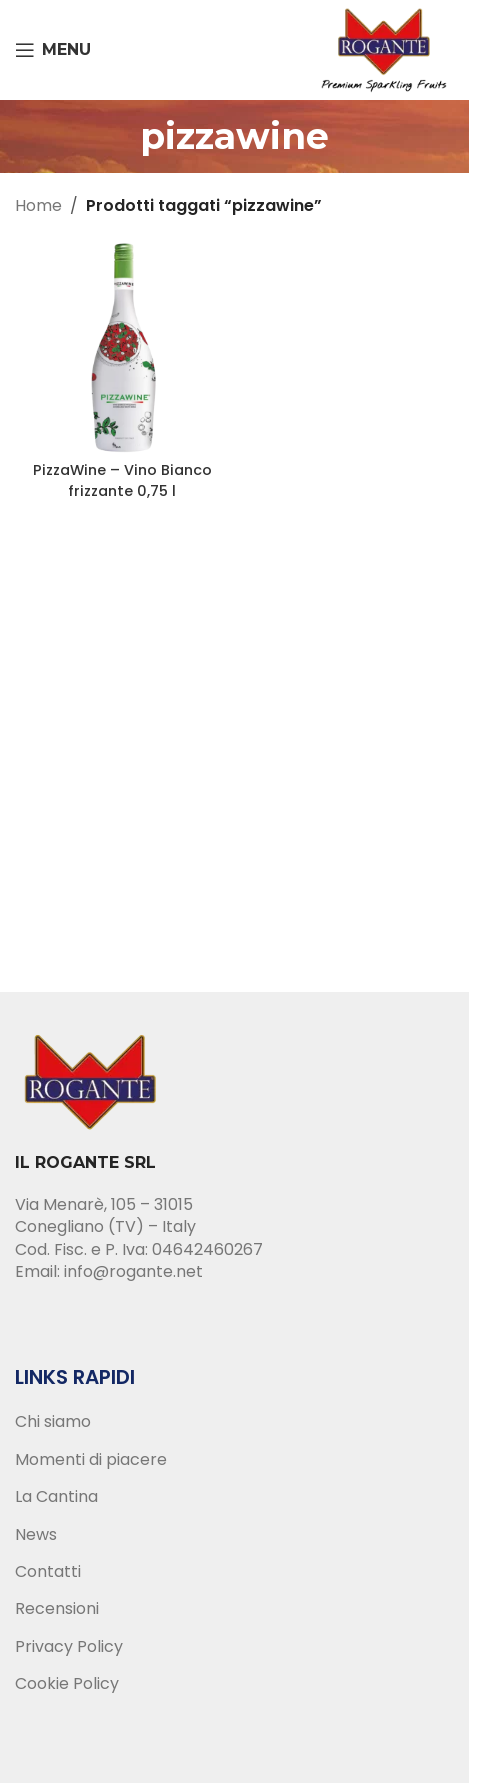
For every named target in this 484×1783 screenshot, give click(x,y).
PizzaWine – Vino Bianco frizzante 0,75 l (122, 480)
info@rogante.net (133, 1271)
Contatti (48, 1572)
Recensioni (57, 1609)
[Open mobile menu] (53, 50)
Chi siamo (53, 1422)
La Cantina (56, 1497)
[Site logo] (384, 48)
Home (38, 205)
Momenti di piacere (91, 1460)
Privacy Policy (69, 1647)
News (36, 1535)
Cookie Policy (67, 1684)
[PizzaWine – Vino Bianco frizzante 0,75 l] (122, 346)
